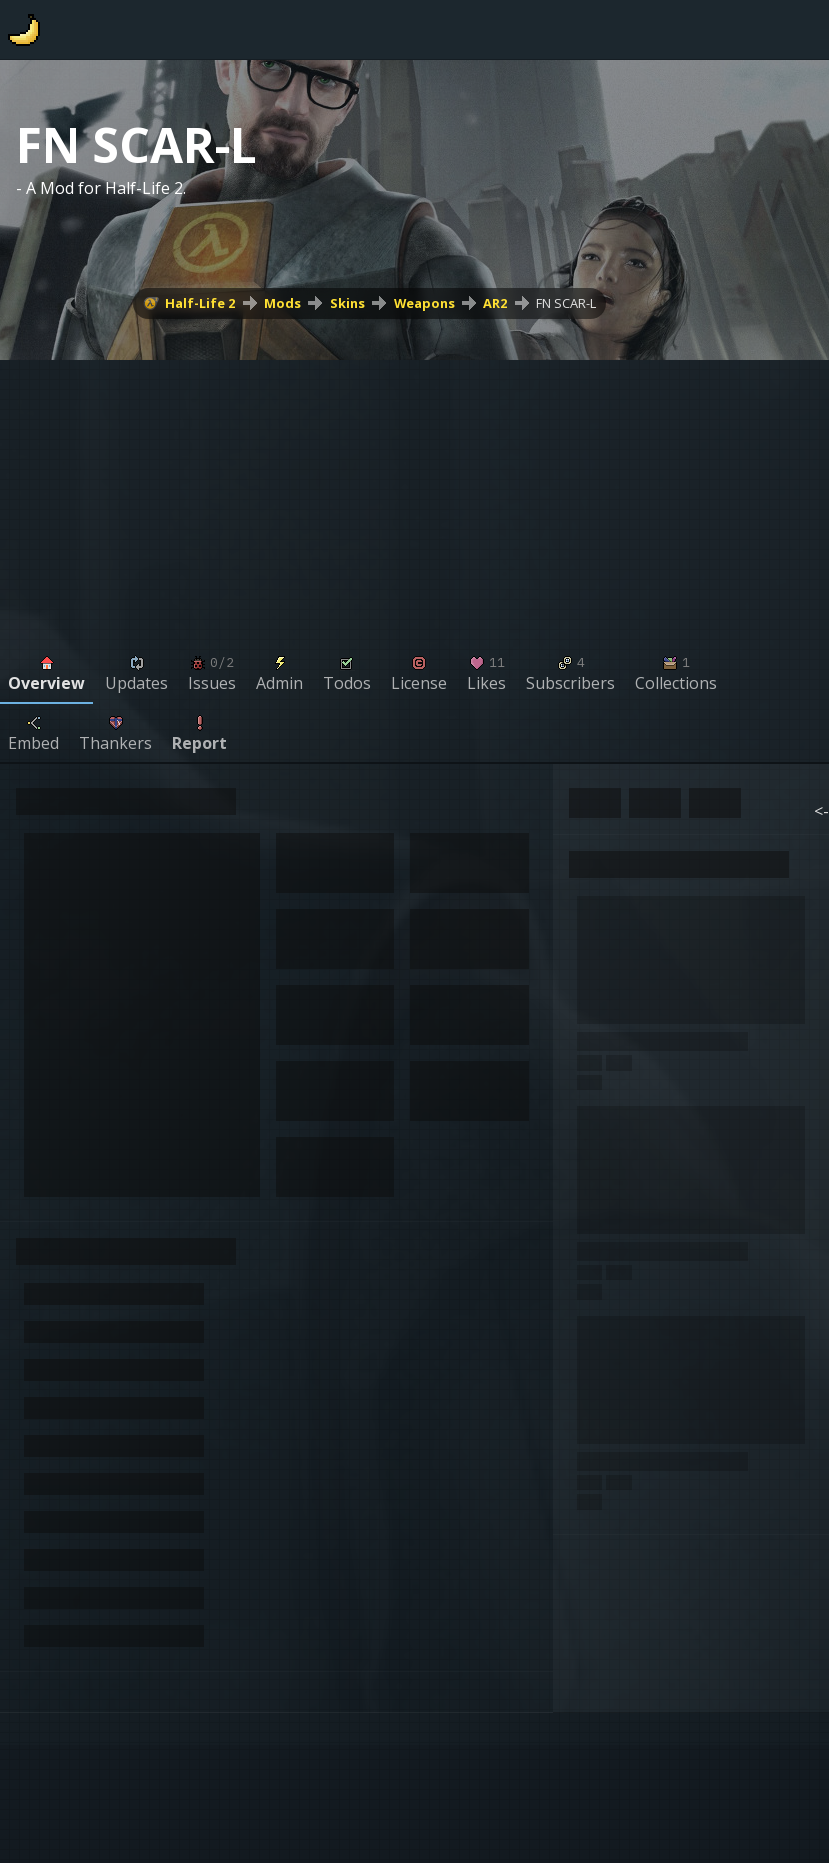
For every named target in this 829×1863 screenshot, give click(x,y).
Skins (347, 303)
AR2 (495, 303)
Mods (282, 303)
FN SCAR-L (566, 303)
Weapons (424, 303)
